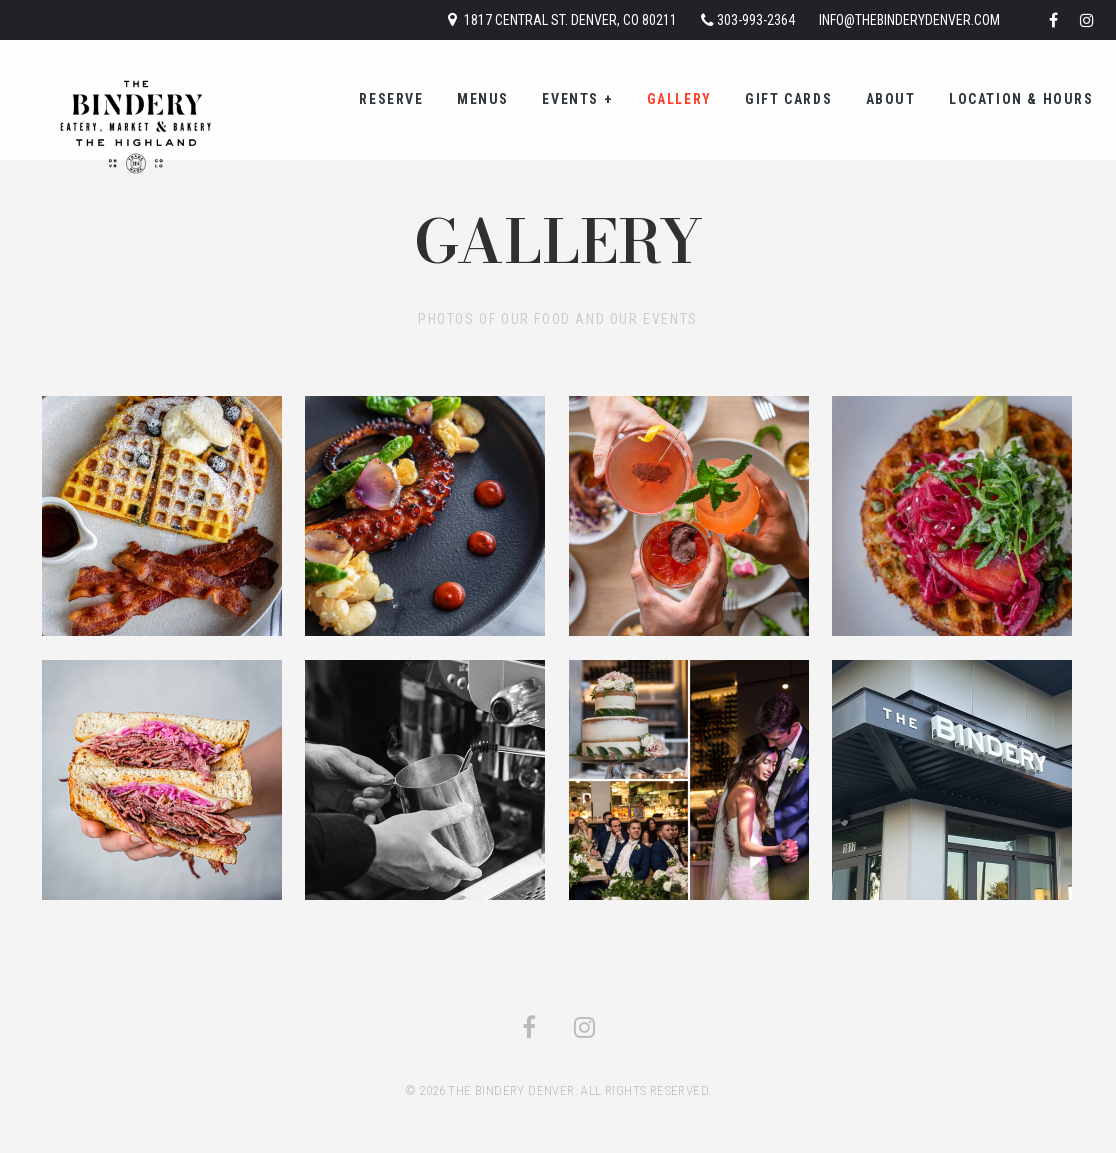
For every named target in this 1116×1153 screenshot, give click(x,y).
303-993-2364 (756, 20)
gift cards (788, 99)
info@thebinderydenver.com (909, 20)
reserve (391, 99)
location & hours (1021, 99)
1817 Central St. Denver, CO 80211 (570, 20)
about (891, 99)
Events (577, 99)
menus (483, 99)
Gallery (679, 99)
